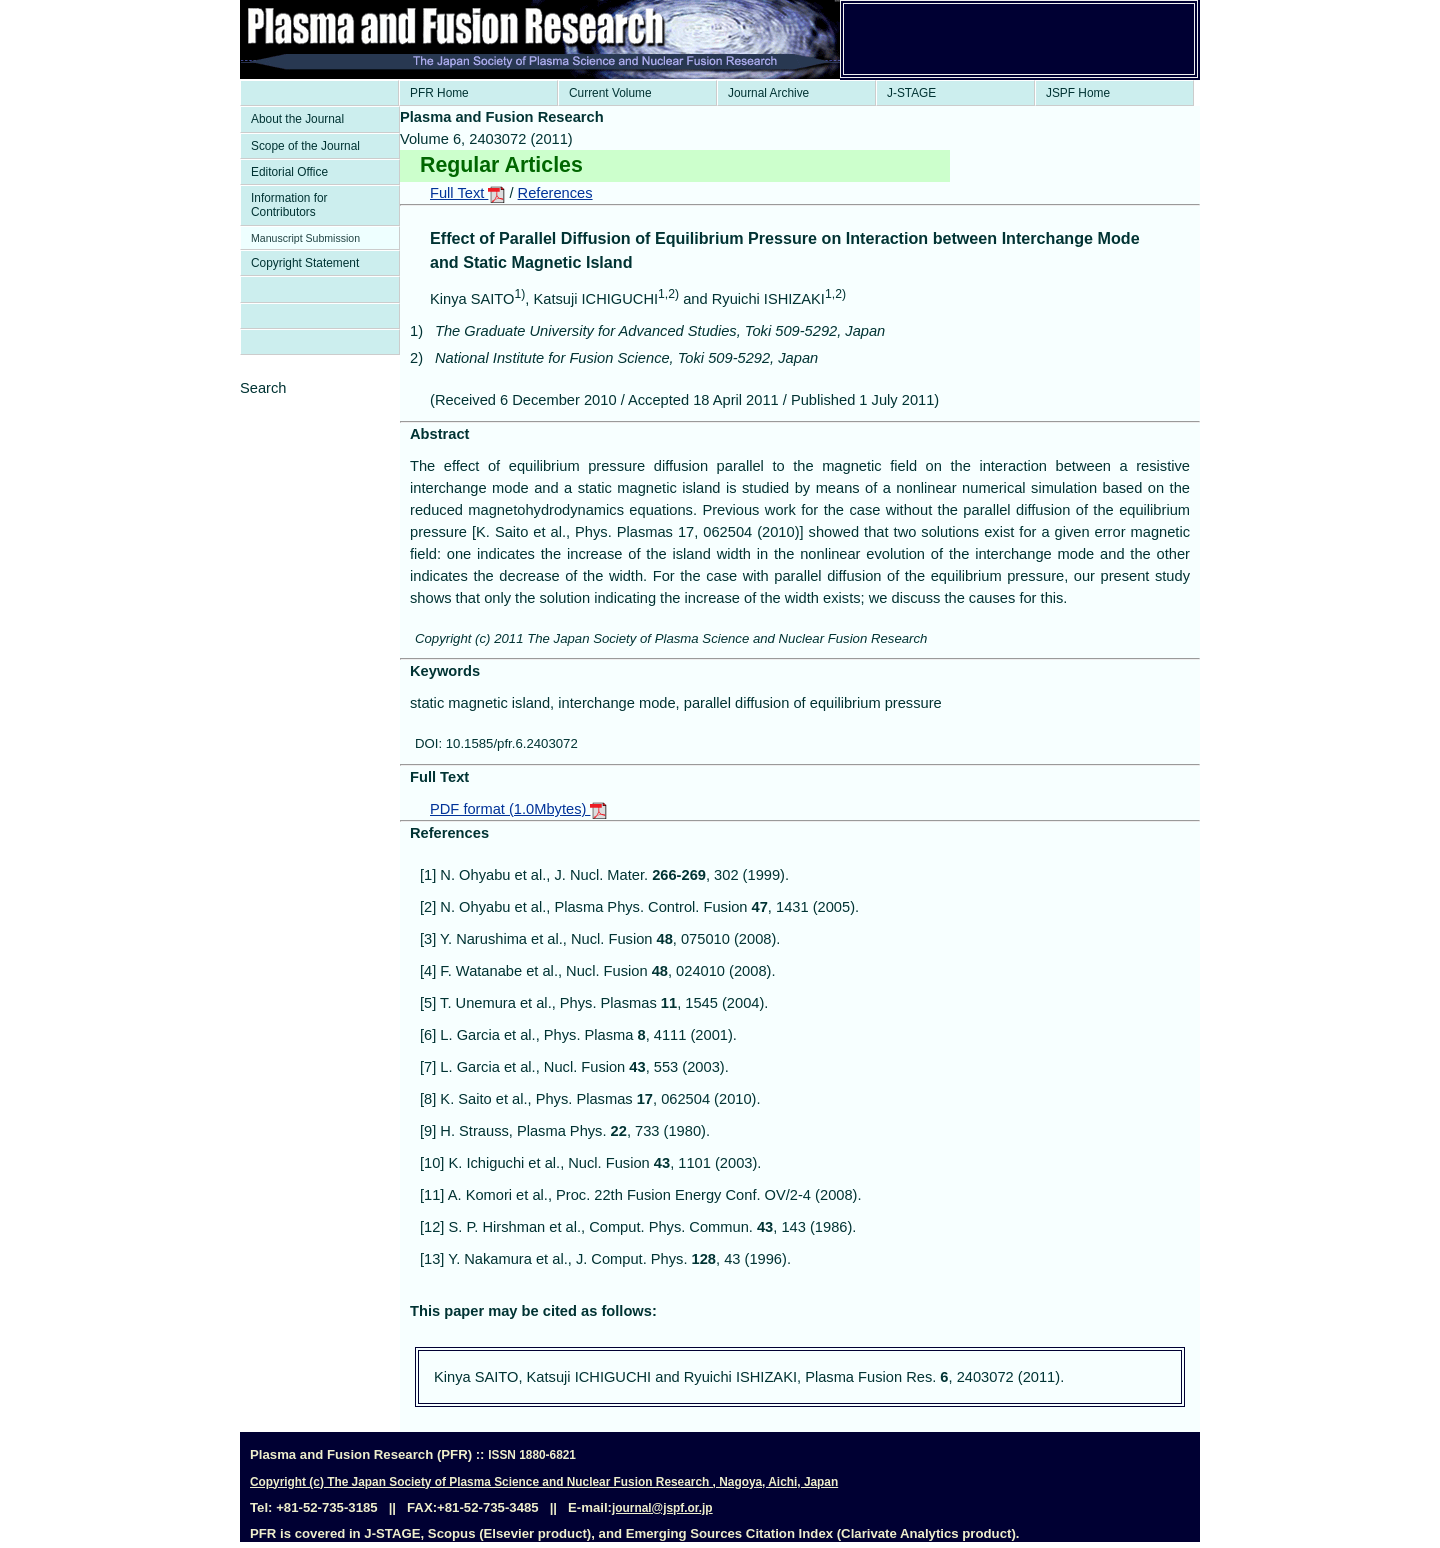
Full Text (467, 193)
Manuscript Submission (305, 238)
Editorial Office (289, 172)
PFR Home (439, 93)
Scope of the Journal (305, 146)
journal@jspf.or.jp (662, 1508)
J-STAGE (911, 93)
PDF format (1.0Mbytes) (518, 809)
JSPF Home (1078, 93)
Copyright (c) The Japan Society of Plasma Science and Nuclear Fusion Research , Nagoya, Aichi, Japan (544, 1482)
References (555, 193)
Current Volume (610, 93)
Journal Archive (768, 93)
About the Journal (297, 119)
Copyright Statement (305, 263)
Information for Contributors (289, 205)
